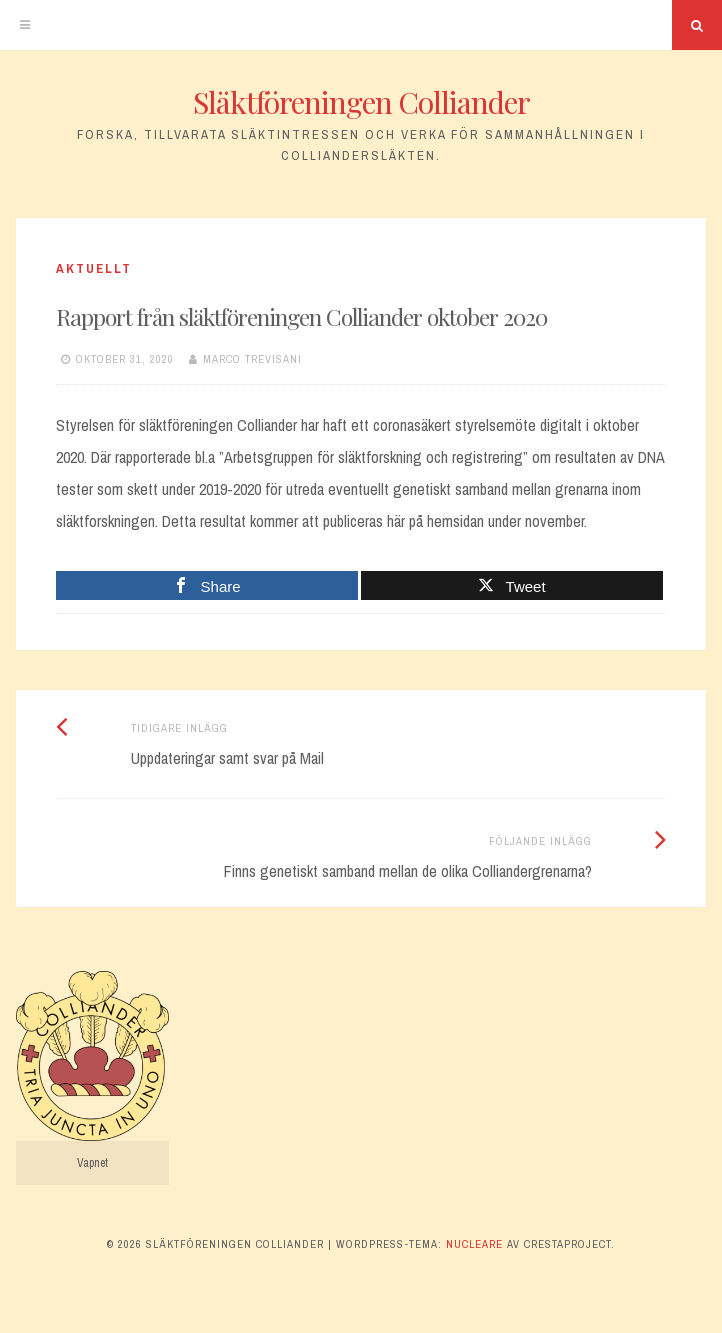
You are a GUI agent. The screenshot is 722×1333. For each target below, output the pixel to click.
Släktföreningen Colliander (361, 102)
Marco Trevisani (252, 359)
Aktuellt (94, 268)
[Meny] (25, 25)
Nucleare (474, 1244)
